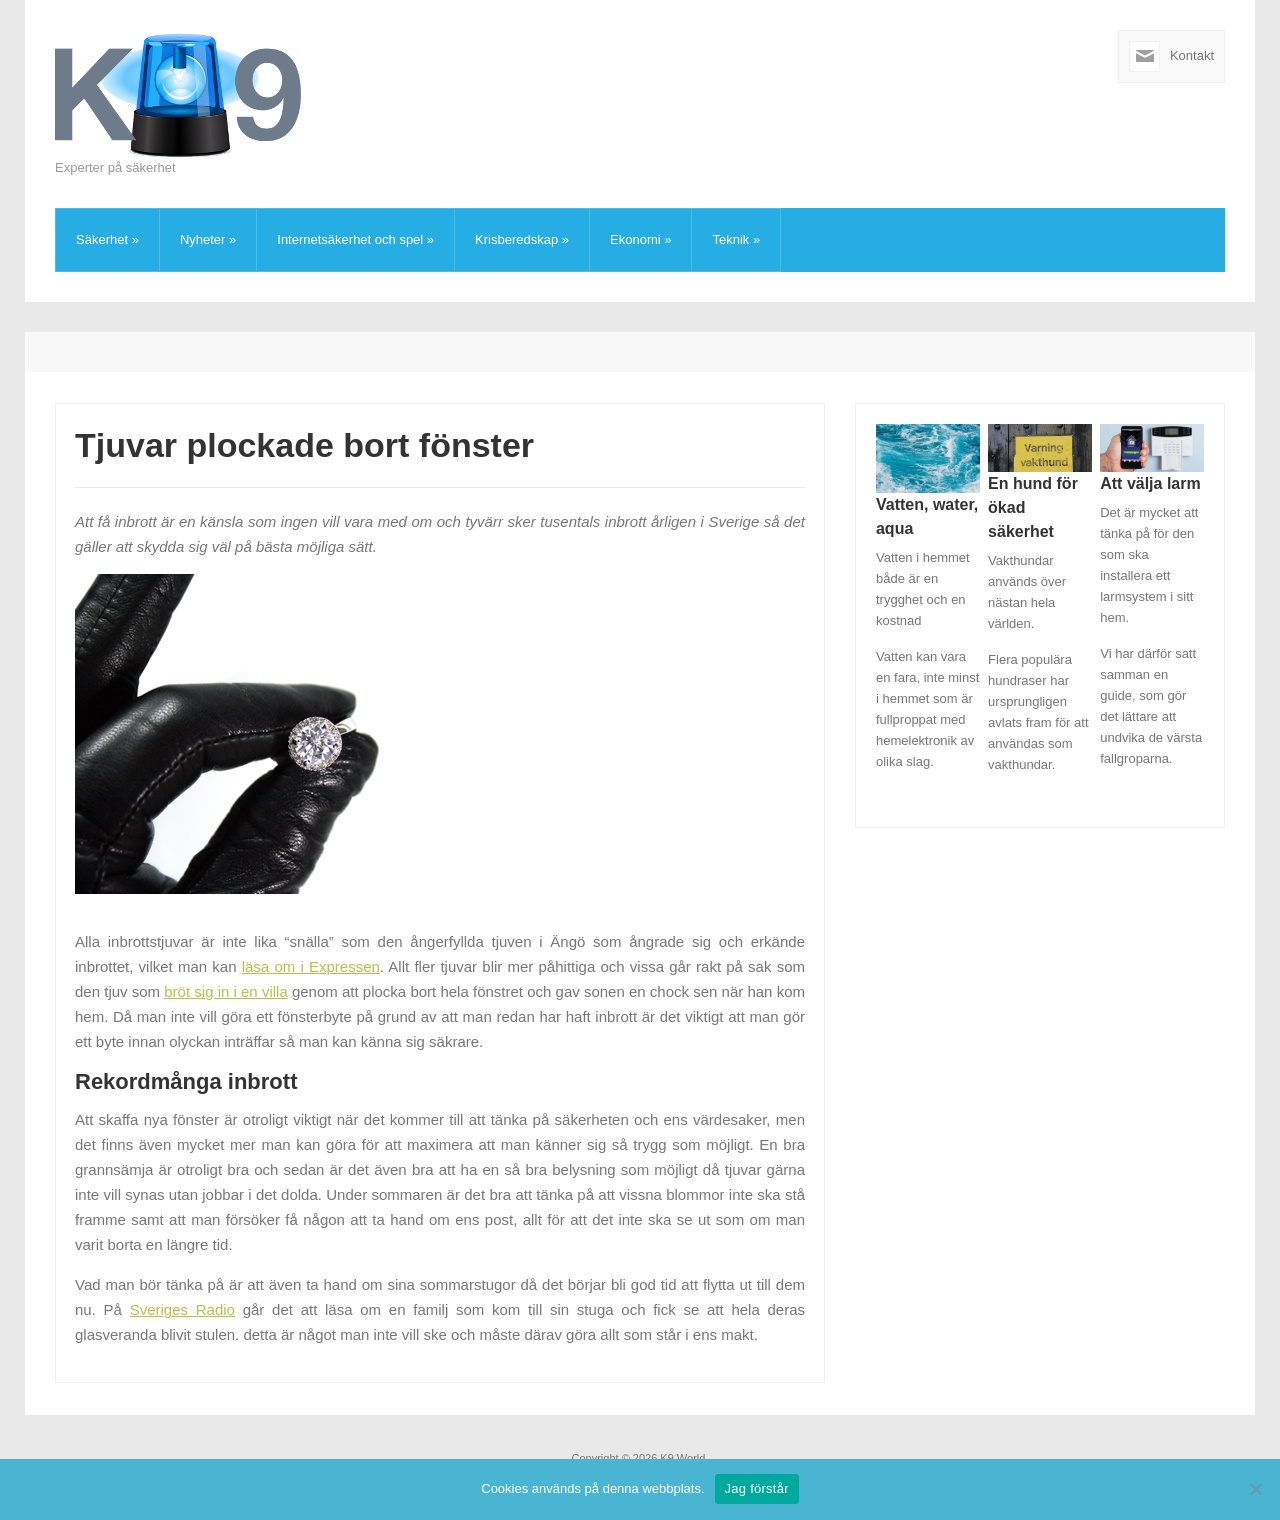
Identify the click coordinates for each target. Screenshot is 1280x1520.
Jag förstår (757, 1488)
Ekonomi (640, 239)
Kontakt (1192, 55)
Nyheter (208, 239)
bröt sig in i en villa (225, 991)
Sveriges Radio (182, 1309)
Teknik (736, 239)
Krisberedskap (522, 239)
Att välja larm (1150, 483)
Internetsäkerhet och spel (355, 239)
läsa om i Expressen (311, 966)
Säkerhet (107, 239)
